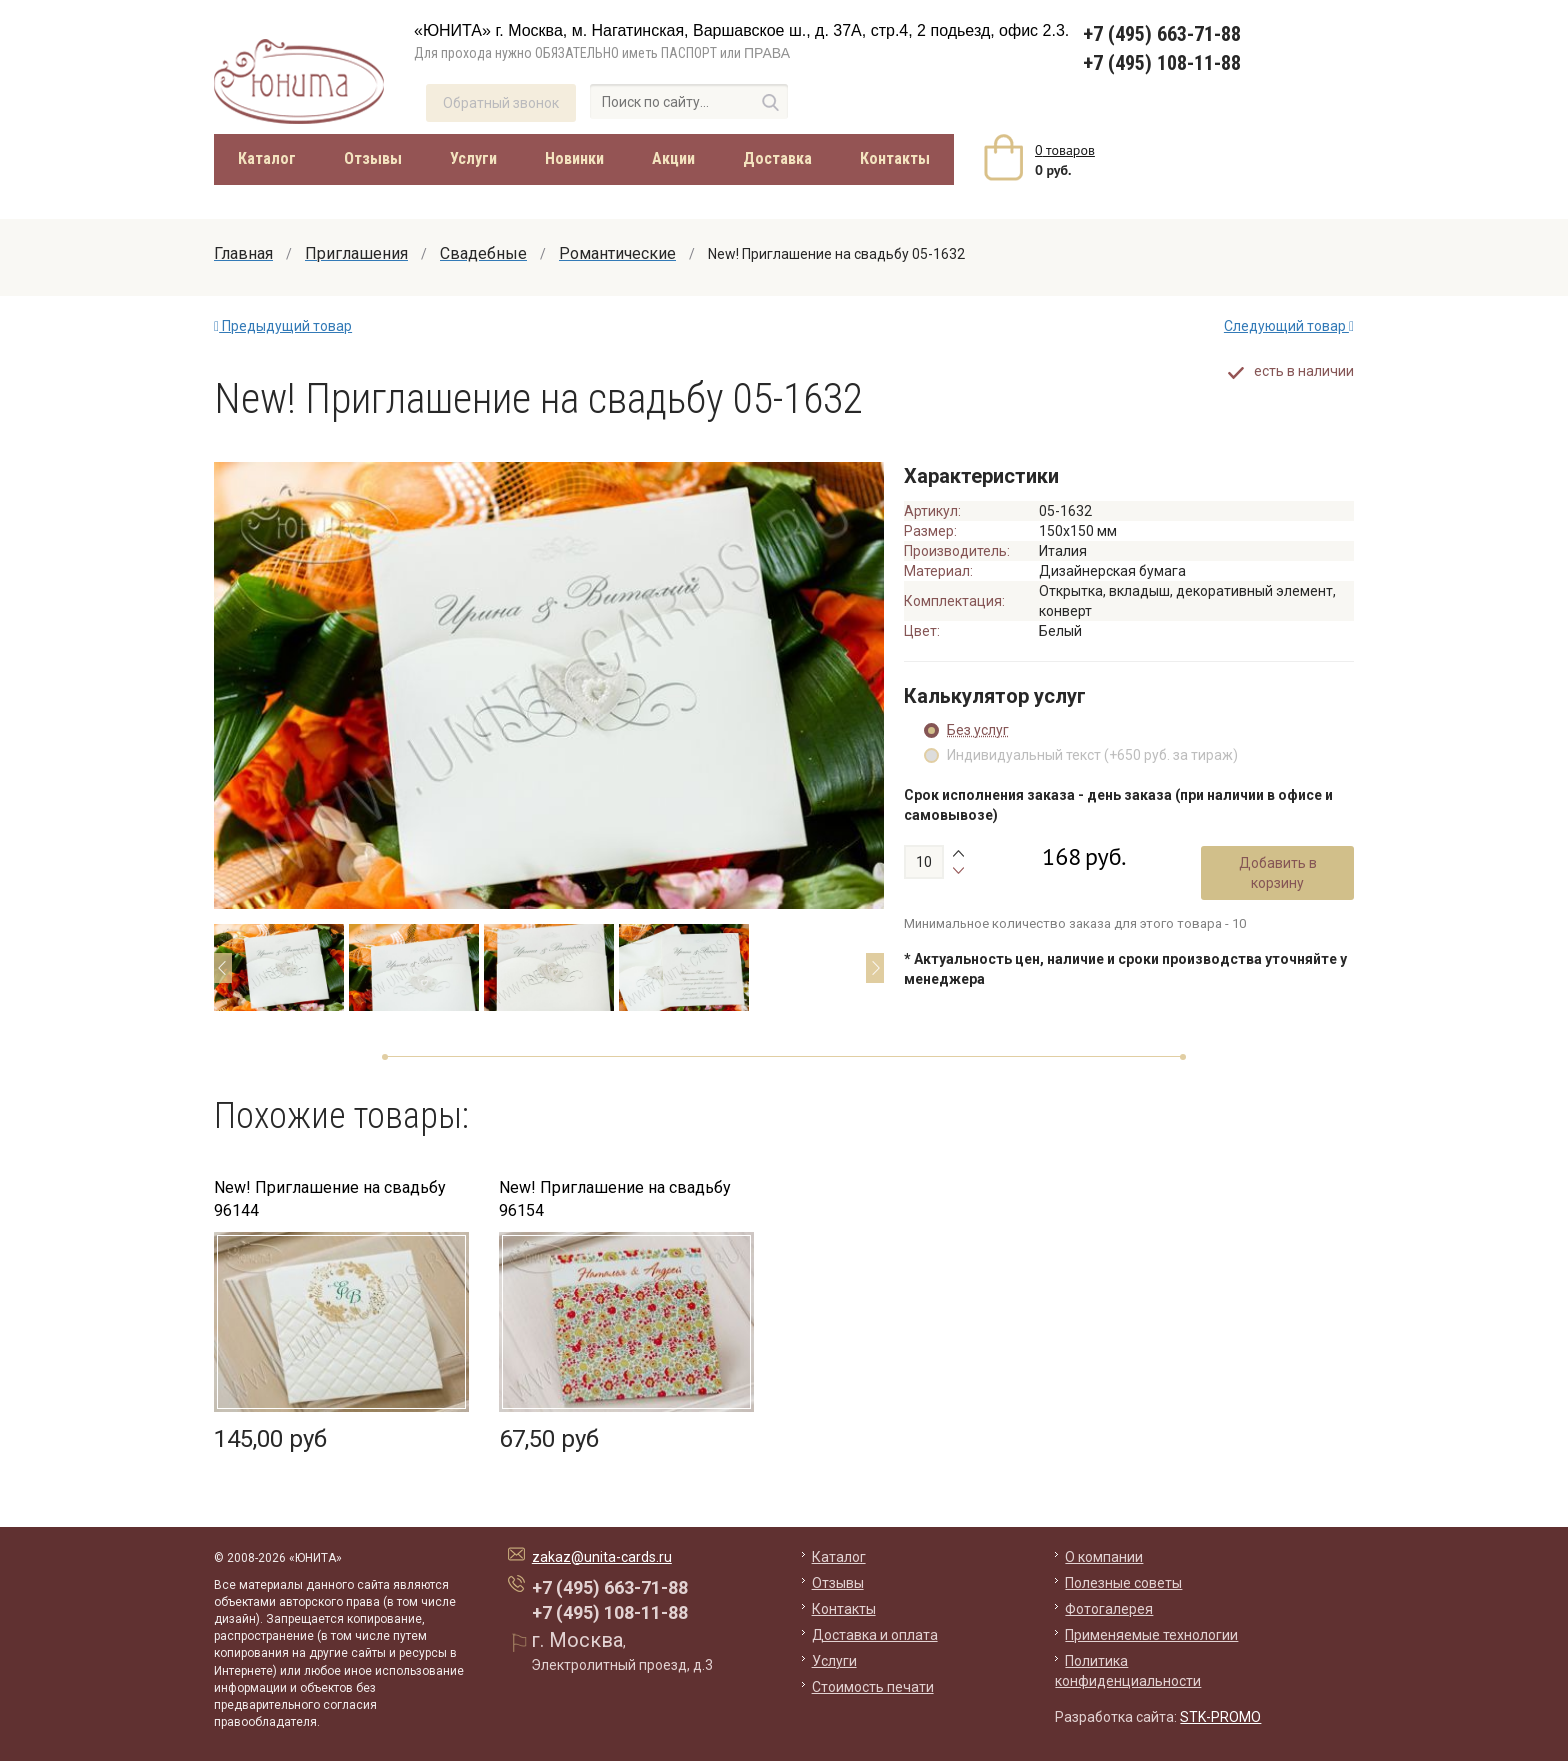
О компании (1104, 1557)
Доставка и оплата (875, 1635)
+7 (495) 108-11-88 (1162, 63)
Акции (673, 158)
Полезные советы (1123, 1583)
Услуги (473, 158)
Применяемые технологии (1151, 1635)
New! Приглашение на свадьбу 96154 (615, 1199)
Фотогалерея (1109, 1609)
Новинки (574, 158)
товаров (1065, 150)
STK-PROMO (1220, 1717)
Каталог (267, 158)
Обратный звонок (501, 103)
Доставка (777, 158)
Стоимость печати (873, 1687)
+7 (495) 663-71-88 (1162, 34)
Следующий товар (1289, 326)
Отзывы (373, 158)
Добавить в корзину (1278, 873)
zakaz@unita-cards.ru (602, 1557)
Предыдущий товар (283, 326)
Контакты (895, 158)
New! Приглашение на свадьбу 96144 (330, 1199)
